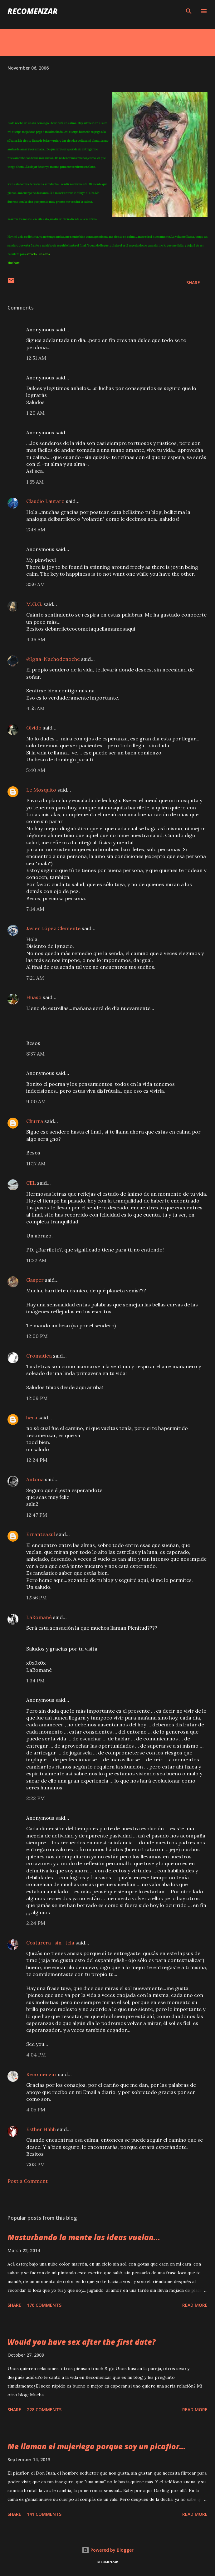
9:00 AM (36, 1101)
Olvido (34, 727)
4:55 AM (35, 708)
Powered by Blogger (108, 2550)
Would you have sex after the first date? (81, 2342)
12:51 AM (36, 358)
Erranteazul (40, 1534)
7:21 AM (35, 978)
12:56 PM (36, 1597)
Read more (195, 2305)
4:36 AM (35, 639)
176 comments (44, 2305)
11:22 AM (36, 1260)
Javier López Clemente (53, 928)
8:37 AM (35, 1054)
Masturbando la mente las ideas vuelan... (83, 2237)
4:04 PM (36, 2055)
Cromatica (39, 1356)
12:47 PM (36, 1515)
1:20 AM (35, 413)
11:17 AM (36, 1163)
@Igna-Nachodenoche (53, 659)
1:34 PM (35, 1680)
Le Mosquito (41, 790)
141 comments (44, 2514)
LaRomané (39, 1617)
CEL (31, 1183)
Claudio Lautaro (45, 501)
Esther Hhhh (41, 2129)
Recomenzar (41, 2074)
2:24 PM (35, 1923)
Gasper (35, 1280)
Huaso (34, 997)
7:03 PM (35, 2164)
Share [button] (193, 282)
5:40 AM (35, 770)
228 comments (44, 2410)
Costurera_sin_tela (50, 1942)
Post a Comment (27, 2181)
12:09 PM (37, 1398)
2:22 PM (35, 1798)
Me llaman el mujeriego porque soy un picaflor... (96, 2446)
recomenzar (32, 11)
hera (31, 1417)
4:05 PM (35, 2109)
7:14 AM (35, 909)
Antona (35, 1479)
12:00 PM (37, 1336)
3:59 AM (35, 584)
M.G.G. (34, 604)
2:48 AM (35, 529)
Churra (34, 1121)
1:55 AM (35, 482)
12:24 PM (36, 1460)
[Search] (189, 11)
